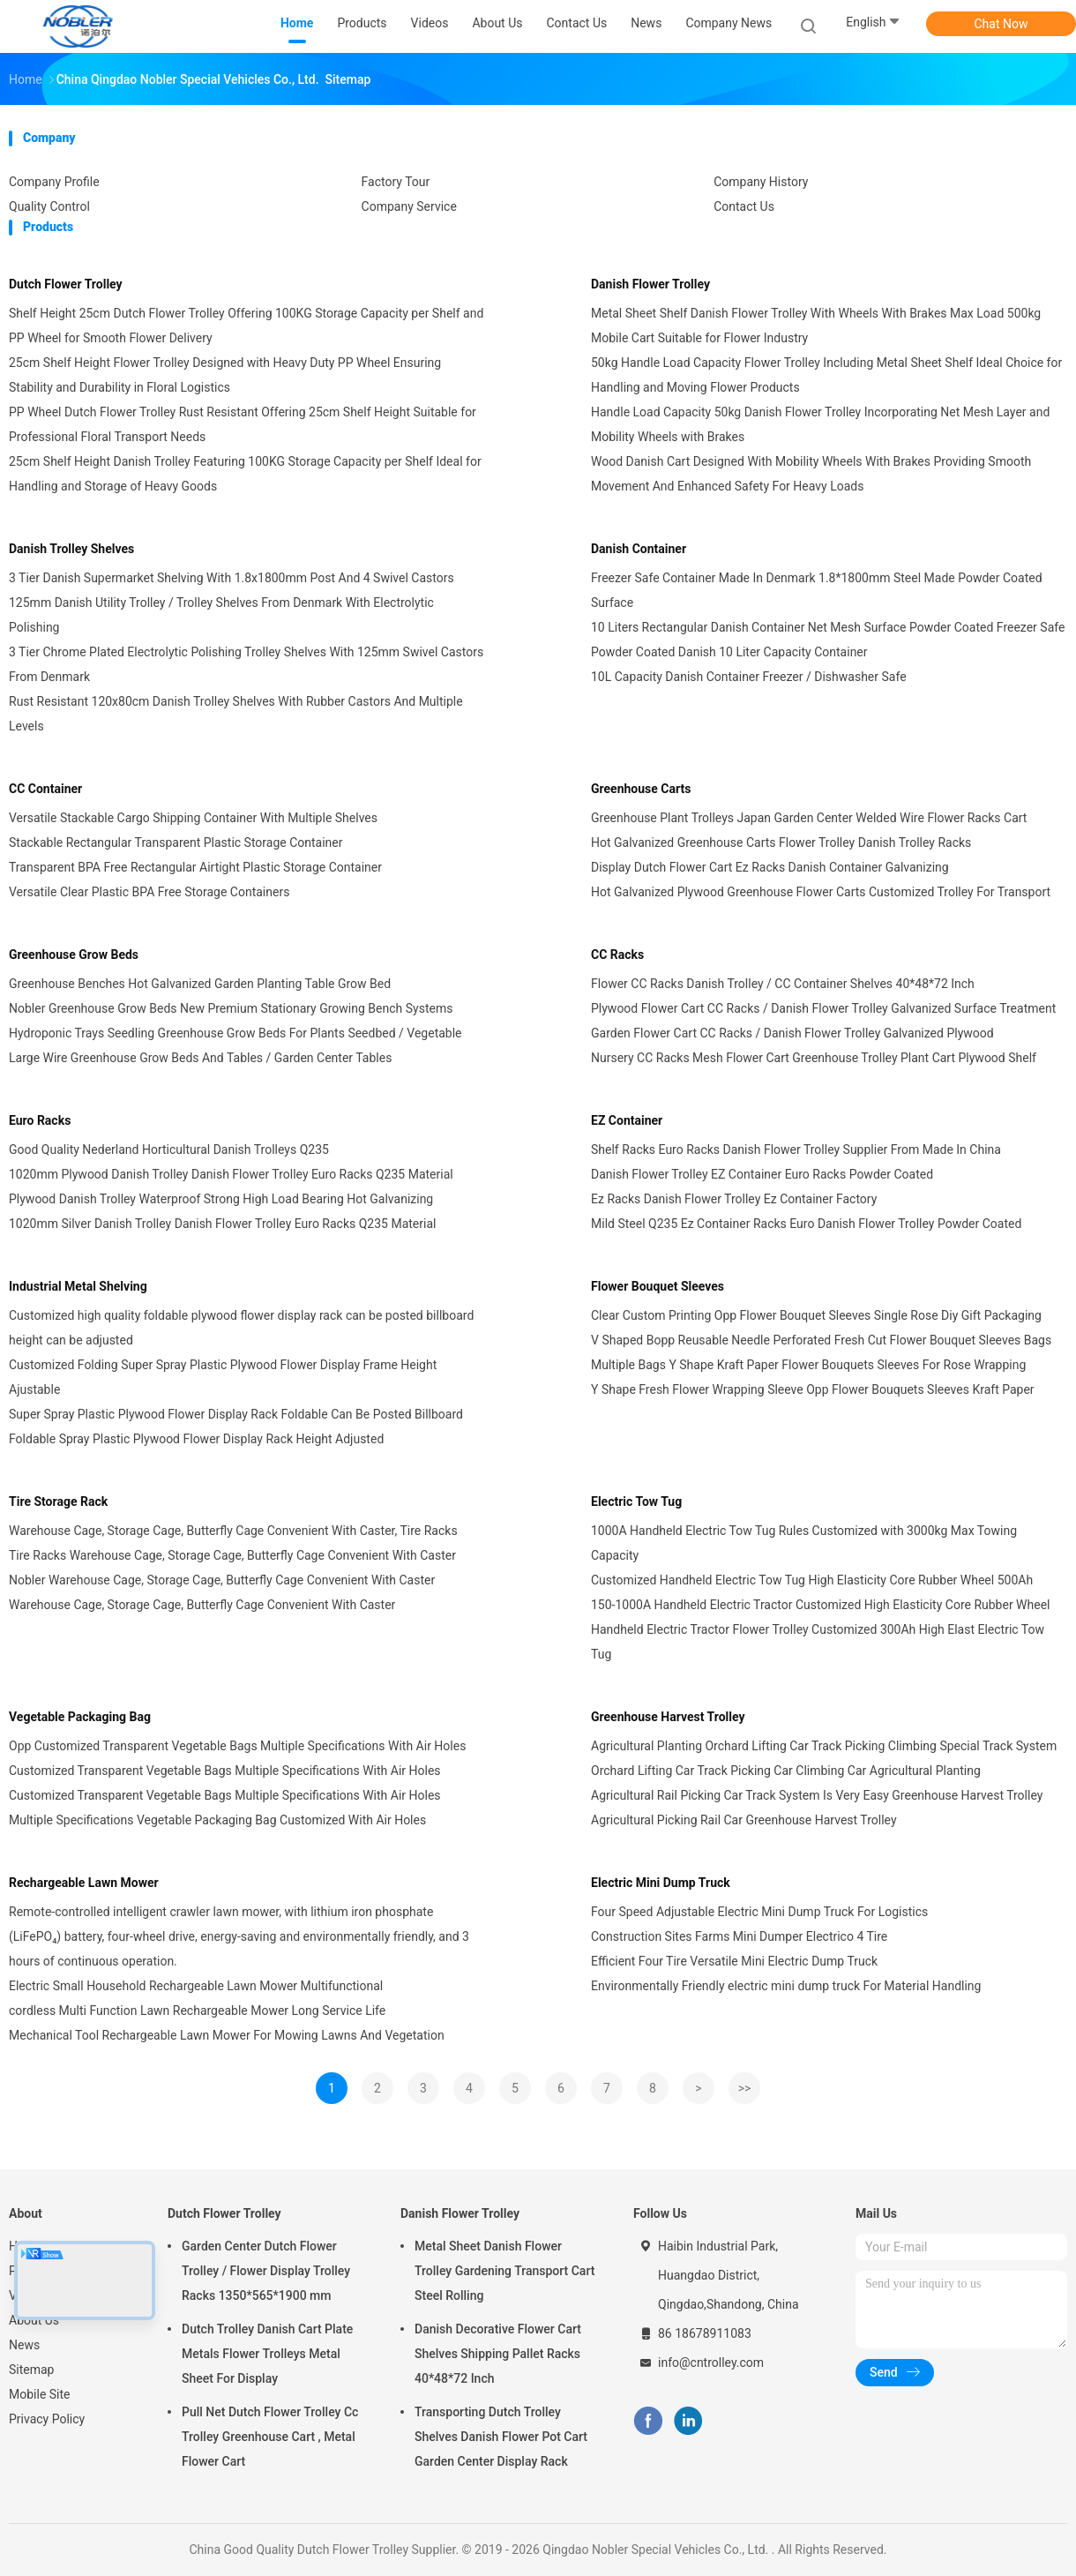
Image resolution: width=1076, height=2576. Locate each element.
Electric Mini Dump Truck (660, 1883)
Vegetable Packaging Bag (80, 1717)
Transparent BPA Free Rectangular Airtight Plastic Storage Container (195, 867)
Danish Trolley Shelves (71, 549)
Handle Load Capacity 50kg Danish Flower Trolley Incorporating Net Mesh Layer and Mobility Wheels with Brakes (820, 424)
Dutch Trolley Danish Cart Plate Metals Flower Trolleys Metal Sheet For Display (267, 2353)
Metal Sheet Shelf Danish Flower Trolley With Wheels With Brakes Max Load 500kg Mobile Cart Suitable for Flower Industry (816, 325)
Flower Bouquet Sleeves (657, 1286)
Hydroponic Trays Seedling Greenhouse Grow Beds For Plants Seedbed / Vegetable (235, 1033)
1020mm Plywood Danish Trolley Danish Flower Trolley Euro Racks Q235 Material (231, 1174)
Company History (761, 182)
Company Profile (54, 182)
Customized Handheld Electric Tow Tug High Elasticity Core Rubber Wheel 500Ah (812, 1580)
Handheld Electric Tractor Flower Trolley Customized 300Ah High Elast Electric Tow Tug (817, 1641)
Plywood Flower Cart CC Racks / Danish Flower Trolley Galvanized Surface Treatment (823, 1008)
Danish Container (638, 549)
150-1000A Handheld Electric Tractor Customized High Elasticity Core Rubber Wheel (820, 1605)
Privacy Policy (47, 2419)
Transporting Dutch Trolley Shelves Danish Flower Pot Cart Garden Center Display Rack (501, 2436)
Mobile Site (40, 2394)
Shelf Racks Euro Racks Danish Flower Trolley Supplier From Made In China (796, 1149)
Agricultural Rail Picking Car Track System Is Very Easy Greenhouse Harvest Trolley (816, 1795)
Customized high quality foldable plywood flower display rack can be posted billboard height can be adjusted (241, 1327)
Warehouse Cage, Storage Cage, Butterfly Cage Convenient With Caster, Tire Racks (233, 1531)
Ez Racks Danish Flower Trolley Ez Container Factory (734, 1199)
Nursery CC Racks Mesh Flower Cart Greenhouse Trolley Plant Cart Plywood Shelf (813, 1058)
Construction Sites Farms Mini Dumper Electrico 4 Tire (739, 1936)
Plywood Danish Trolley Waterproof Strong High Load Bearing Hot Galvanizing (221, 1199)
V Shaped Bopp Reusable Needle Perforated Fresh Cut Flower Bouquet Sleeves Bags (821, 1340)
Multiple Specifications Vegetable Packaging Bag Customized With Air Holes (217, 1820)
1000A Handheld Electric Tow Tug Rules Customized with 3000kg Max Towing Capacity (804, 1543)
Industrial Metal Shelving (78, 1286)
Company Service (409, 206)
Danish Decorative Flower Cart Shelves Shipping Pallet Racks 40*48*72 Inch (498, 2353)
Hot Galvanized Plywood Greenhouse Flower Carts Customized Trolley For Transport (820, 892)
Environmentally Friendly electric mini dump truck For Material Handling (786, 1986)
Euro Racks (40, 1120)
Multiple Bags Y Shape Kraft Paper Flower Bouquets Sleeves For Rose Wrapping (808, 1365)
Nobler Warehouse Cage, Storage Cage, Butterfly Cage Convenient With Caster (222, 1580)
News (24, 2345)
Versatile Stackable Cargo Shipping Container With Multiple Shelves (193, 818)
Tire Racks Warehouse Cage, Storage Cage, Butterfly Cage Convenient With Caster (232, 1555)
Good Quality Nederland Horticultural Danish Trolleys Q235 (169, 1149)
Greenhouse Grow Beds (73, 954)
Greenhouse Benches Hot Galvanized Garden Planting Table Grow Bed (200, 984)
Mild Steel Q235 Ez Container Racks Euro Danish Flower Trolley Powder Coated (806, 1224)
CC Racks (617, 954)
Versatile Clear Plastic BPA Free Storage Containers (149, 892)
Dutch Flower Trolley (66, 284)
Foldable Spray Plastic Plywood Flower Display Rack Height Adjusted (196, 1439)
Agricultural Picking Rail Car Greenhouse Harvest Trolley (744, 1820)
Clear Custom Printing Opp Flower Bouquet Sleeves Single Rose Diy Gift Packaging (816, 1315)
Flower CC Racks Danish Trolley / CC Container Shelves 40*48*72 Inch (783, 984)
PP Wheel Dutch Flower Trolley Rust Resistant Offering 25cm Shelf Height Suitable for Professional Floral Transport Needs (242, 424)
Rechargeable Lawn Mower (84, 1883)
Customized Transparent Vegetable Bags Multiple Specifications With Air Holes (225, 1771)
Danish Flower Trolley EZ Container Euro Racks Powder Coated (762, 1174)
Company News (728, 23)
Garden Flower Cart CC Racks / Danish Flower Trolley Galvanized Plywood (792, 1033)
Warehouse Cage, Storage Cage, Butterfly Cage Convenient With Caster (202, 1605)
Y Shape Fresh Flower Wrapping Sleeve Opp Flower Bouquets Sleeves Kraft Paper (813, 1389)
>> (744, 2088)
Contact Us (744, 206)
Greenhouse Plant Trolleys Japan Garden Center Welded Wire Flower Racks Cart (809, 818)
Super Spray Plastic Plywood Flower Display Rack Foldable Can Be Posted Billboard (236, 1414)
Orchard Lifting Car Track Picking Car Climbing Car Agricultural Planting (786, 1771)
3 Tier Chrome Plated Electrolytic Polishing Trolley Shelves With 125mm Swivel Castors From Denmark (246, 664)
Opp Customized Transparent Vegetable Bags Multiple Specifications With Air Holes (237, 1746)
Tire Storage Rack (58, 1501)
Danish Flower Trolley (650, 284)
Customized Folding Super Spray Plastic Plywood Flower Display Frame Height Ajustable (223, 1377)
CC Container (45, 789)
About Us (34, 2320)
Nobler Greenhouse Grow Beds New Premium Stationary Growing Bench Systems (230, 1008)
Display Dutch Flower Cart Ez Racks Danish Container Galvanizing (770, 867)
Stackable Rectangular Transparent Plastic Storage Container (176, 842)
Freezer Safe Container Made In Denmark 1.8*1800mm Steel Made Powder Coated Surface (816, 590)
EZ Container (626, 1120)
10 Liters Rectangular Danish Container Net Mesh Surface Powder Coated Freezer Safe (828, 627)
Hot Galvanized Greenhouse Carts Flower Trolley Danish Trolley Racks (781, 842)
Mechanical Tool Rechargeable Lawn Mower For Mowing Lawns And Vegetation (227, 2035)
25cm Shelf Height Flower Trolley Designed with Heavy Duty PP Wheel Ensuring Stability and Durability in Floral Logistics (225, 375)
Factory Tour (396, 182)
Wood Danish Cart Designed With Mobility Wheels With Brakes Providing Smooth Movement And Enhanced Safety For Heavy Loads (811, 473)
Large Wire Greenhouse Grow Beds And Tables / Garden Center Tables (200, 1058)
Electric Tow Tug (636, 1501)
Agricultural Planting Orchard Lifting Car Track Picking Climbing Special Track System (824, 1746)
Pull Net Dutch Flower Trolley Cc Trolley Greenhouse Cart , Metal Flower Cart (270, 2436)
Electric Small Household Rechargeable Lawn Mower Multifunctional (196, 1986)
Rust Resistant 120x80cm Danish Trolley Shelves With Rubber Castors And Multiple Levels (236, 713)
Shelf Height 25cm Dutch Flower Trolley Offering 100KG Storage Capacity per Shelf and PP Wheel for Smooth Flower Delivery (246, 325)
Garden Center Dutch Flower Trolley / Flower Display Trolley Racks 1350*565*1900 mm (266, 2271)
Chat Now (1001, 24)
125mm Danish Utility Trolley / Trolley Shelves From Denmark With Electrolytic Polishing (221, 614)
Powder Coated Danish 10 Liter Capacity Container (729, 652)
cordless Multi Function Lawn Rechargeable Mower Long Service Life (197, 2010)
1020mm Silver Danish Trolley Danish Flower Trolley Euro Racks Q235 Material (222, 1224)
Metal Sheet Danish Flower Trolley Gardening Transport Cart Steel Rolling (504, 2271)
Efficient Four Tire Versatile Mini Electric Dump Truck (734, 1961)
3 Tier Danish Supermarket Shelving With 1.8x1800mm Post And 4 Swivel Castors (231, 578)
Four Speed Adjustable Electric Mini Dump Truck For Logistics (759, 1912)
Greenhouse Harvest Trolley (668, 1717)
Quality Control (49, 206)
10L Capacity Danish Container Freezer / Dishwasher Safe (749, 677)
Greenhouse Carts (641, 789)
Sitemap (31, 2370)
